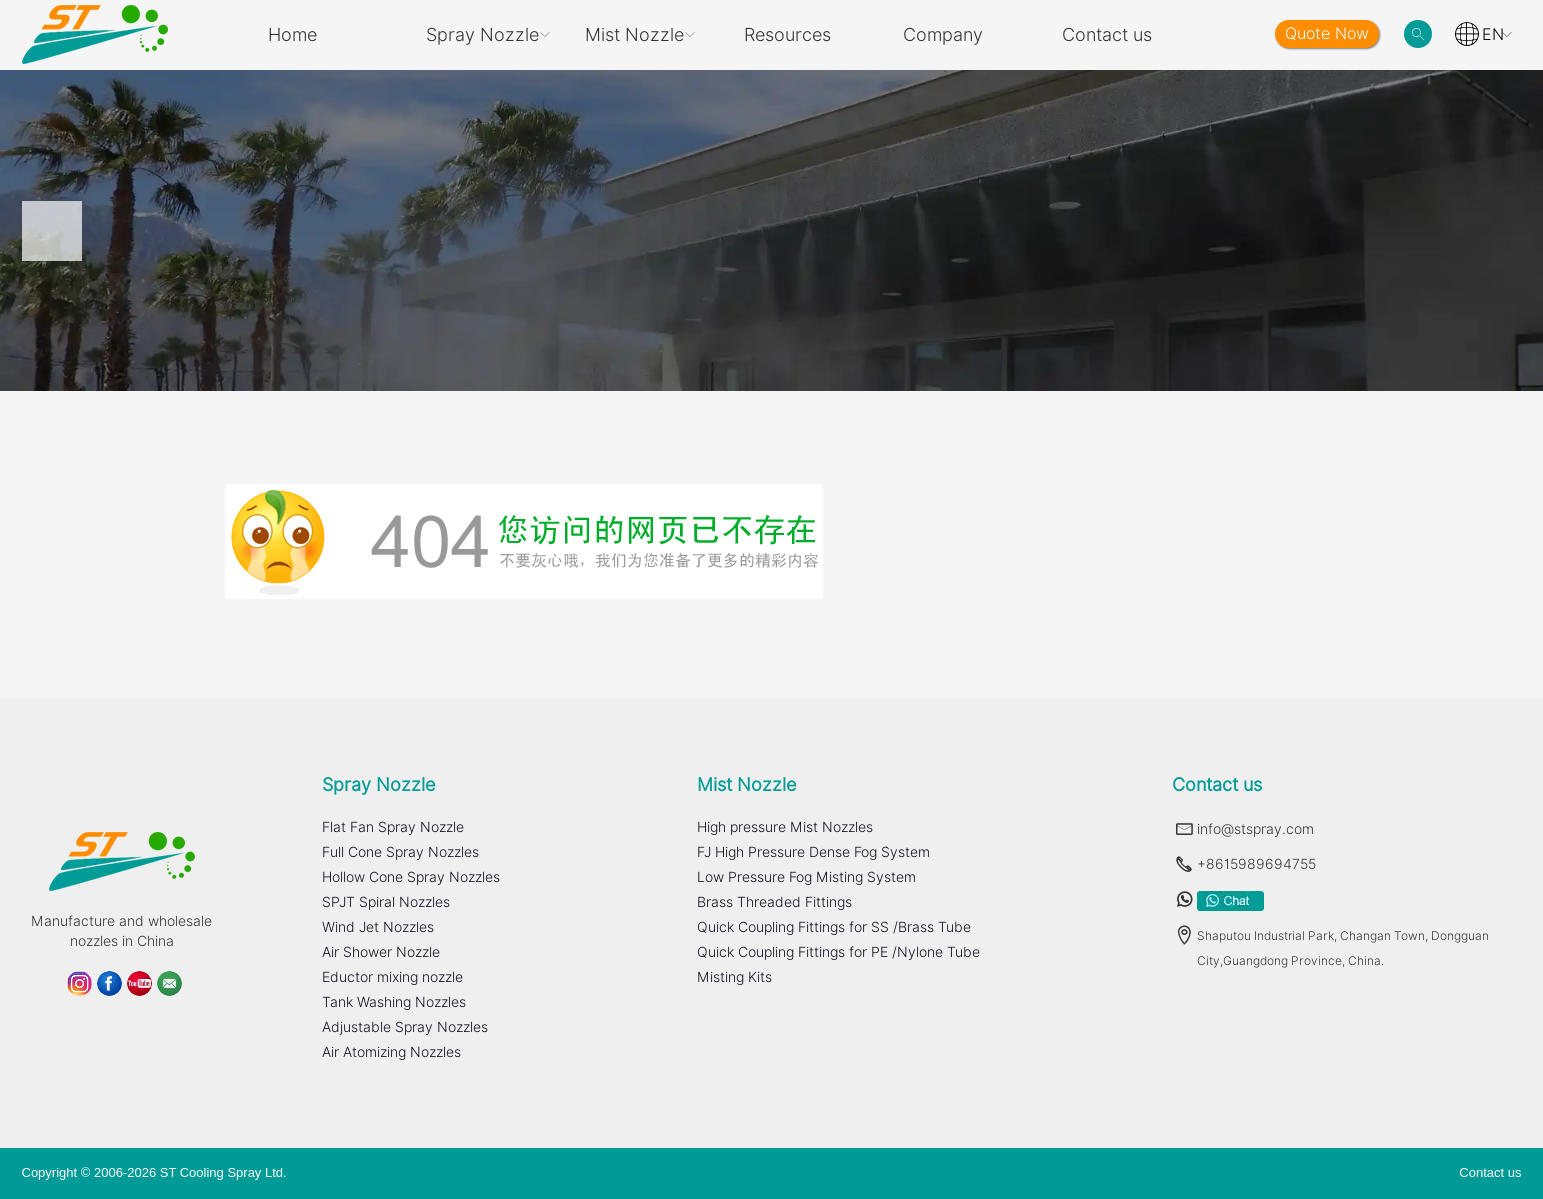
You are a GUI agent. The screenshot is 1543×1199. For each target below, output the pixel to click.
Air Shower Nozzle (381, 952)
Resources (787, 34)
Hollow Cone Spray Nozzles (411, 877)
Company (943, 34)
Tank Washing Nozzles (394, 1002)
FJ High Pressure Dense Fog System (813, 852)
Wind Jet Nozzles (378, 927)
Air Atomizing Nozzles (391, 1052)
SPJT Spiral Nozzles (386, 902)
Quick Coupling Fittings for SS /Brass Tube (834, 927)
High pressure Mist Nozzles (785, 827)
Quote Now (1327, 33)
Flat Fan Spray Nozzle (393, 827)
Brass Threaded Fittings (774, 902)
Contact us (1107, 34)
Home (292, 34)
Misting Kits (734, 977)
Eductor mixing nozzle (392, 977)
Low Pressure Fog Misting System (806, 877)
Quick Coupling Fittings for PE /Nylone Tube (838, 952)
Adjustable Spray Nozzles (405, 1027)
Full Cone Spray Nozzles (400, 852)
